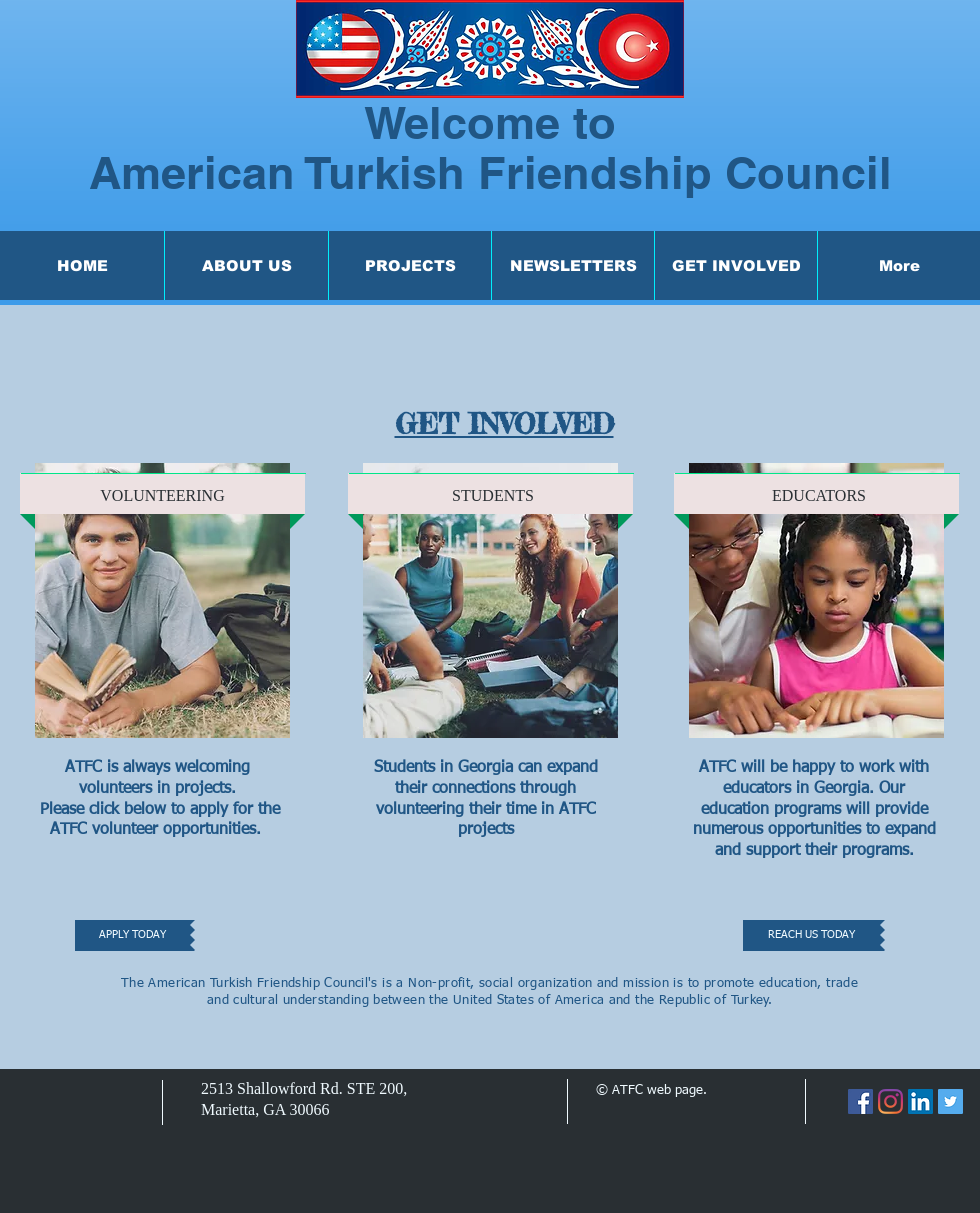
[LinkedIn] (920, 1101)
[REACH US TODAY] (811, 935)
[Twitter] (950, 1101)
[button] (246, 265)
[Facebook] (860, 1101)
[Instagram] (890, 1101)
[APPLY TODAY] (132, 935)
